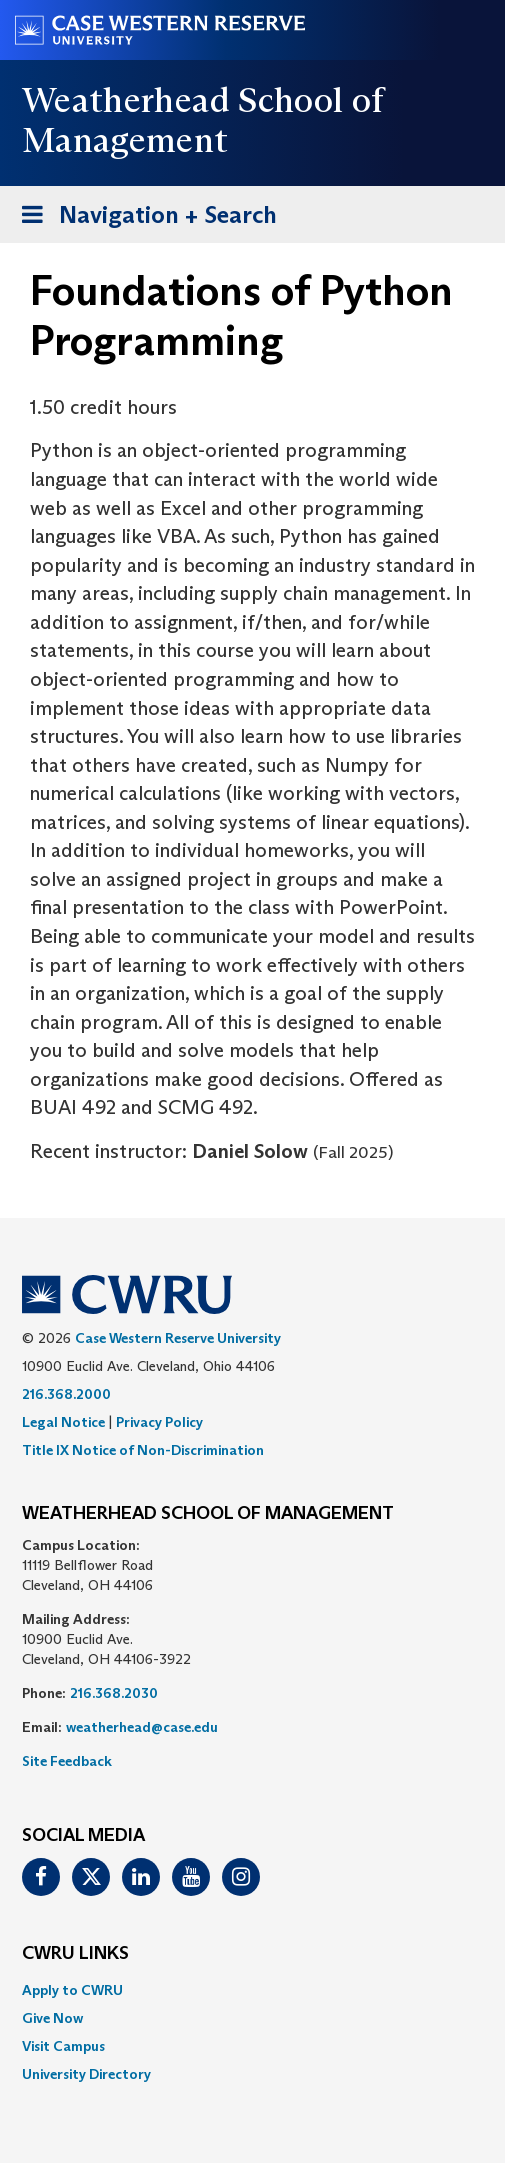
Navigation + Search (143, 218)
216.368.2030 (114, 1693)
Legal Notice (63, 1422)
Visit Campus (63, 2046)
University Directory (86, 2074)
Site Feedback (67, 1761)
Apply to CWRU (72, 1990)
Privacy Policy (159, 1422)
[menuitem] (252, 1990)
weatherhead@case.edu (142, 1727)
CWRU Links (75, 1954)
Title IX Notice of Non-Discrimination (143, 1450)
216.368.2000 (66, 1394)
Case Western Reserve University (178, 1338)
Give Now (52, 2018)
